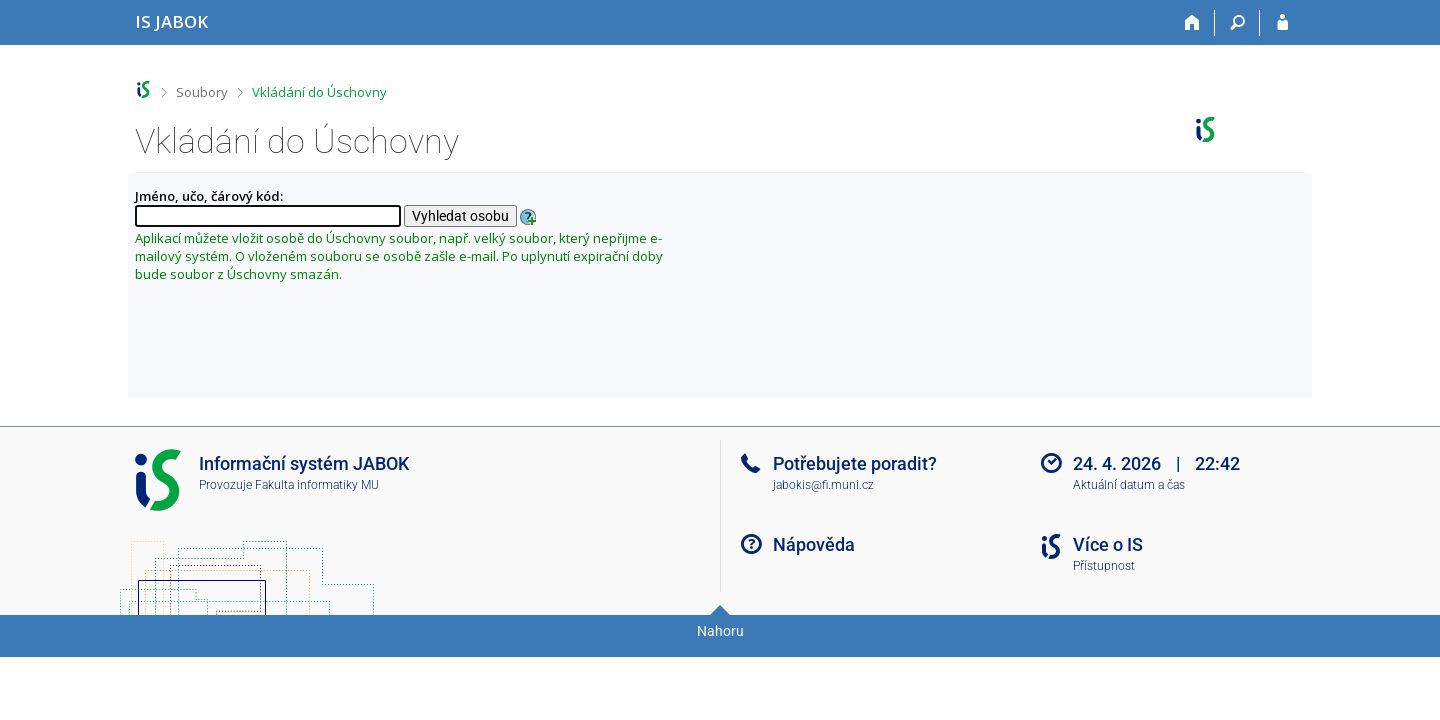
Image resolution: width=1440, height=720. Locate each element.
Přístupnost (1104, 566)
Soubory (202, 92)
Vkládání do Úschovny (319, 92)
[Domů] (1192, 23)
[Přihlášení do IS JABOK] (1282, 23)
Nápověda (814, 544)
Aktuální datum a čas (1129, 485)
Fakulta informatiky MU (317, 485)
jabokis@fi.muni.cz (823, 485)
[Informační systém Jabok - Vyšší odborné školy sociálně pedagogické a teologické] (171, 21)
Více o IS (1108, 544)
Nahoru (720, 631)
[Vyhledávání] (1237, 23)
